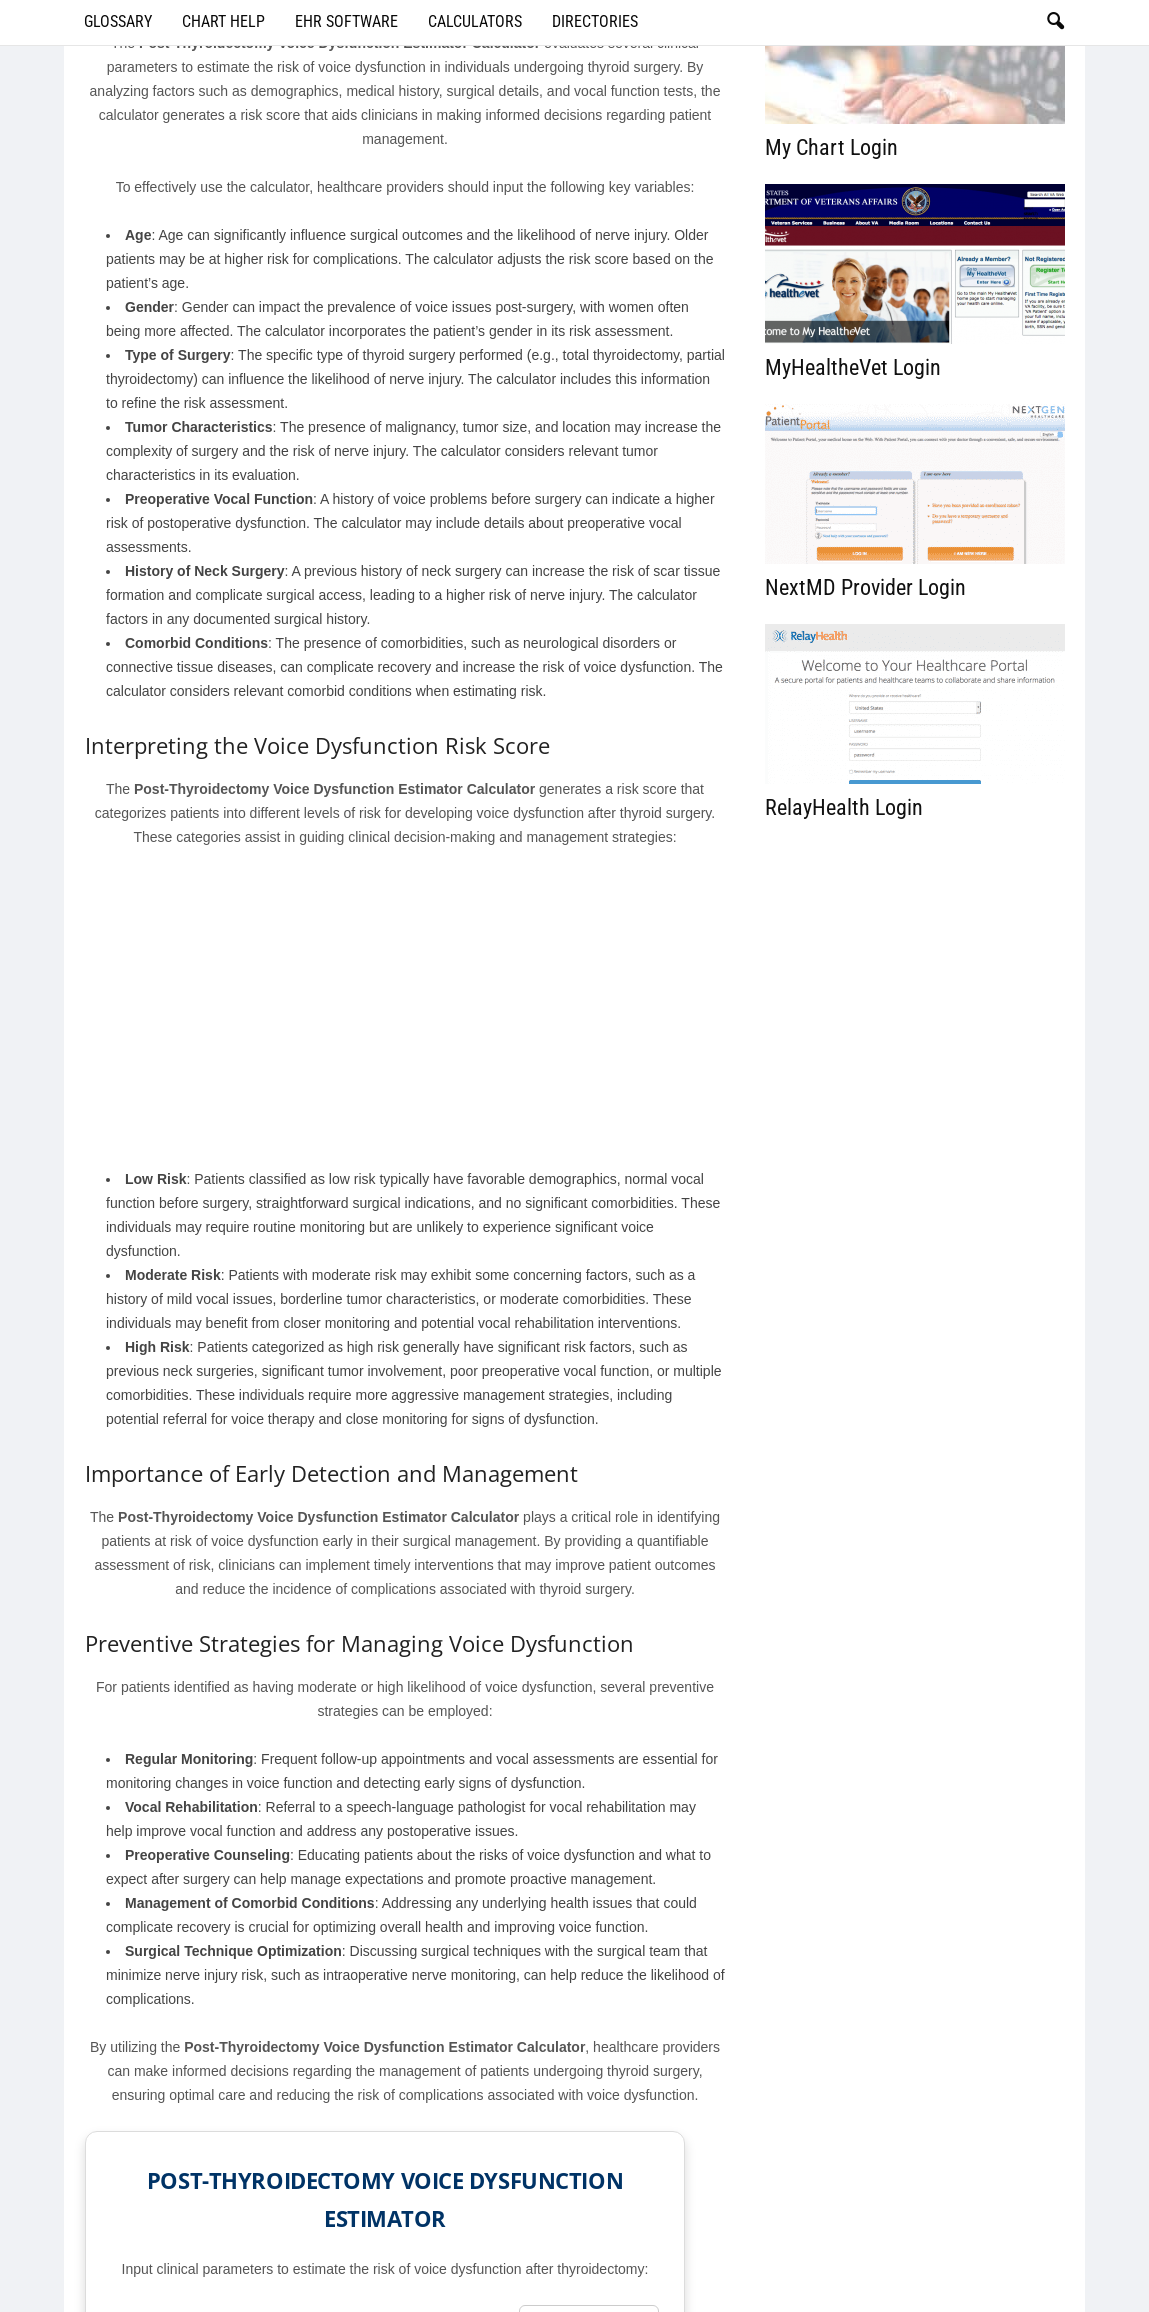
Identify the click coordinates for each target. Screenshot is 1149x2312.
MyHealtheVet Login (853, 367)
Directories (595, 21)
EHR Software (346, 21)
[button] (1055, 22)
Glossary (118, 21)
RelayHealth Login (844, 807)
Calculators (475, 21)
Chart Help (223, 21)
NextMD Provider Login (865, 587)
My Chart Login (831, 147)
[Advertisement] (405, 1013)
